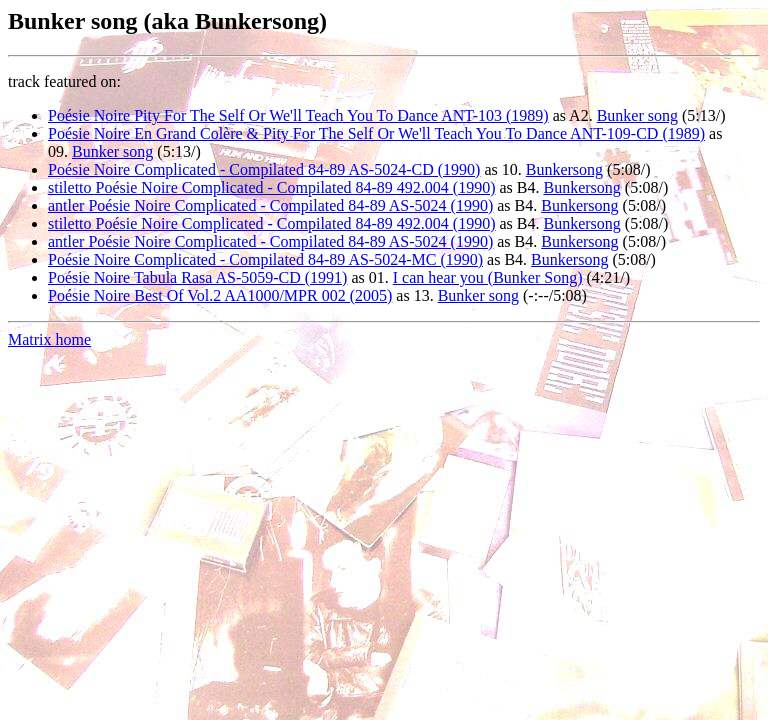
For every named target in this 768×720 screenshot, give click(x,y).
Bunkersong (564, 169)
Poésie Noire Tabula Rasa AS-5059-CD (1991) (197, 277)
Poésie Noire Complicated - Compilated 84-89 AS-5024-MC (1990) (265, 259)
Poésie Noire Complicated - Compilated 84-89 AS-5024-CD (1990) (264, 169)
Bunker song (637, 115)
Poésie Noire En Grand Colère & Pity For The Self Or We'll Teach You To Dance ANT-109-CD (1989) (376, 133)
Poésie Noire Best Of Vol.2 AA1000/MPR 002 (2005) (220, 295)
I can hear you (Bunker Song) (488, 277)
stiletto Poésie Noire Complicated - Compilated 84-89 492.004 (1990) (271, 187)
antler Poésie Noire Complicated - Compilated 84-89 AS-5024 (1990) (270, 205)
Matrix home (49, 339)
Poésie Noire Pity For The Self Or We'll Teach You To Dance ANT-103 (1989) (298, 115)
